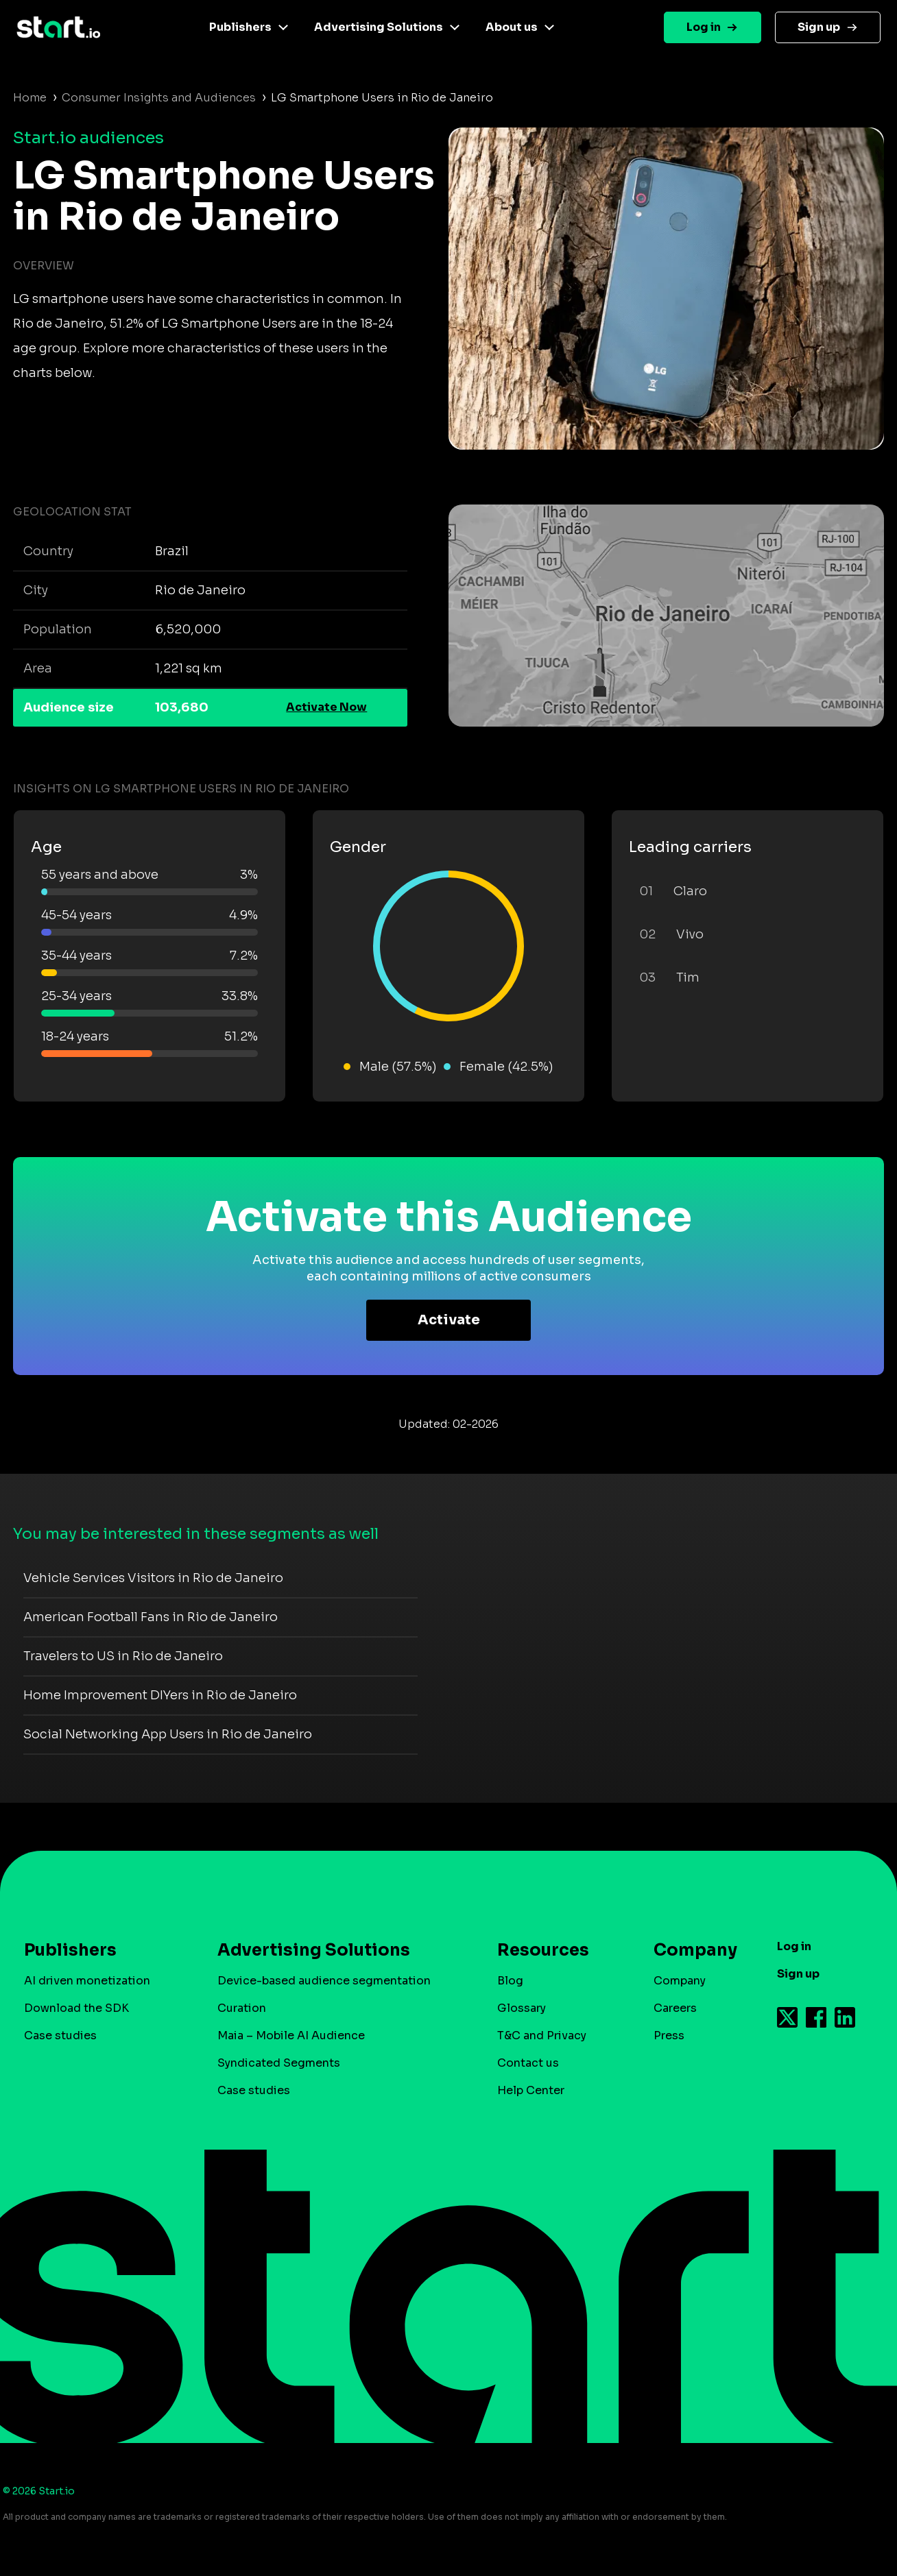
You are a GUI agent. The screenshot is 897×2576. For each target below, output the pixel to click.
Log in (703, 27)
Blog (510, 1980)
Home (30, 97)
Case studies (60, 2035)
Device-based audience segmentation (324, 1980)
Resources (543, 1950)
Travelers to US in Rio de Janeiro (123, 1656)
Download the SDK (76, 2008)
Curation (241, 2008)
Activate (449, 1319)
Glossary (521, 2008)
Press (669, 2035)
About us (512, 27)
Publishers (240, 27)
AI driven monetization (87, 1980)
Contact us (528, 2063)
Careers (675, 2008)
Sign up (819, 27)
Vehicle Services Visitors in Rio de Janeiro (153, 1577)
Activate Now (326, 707)
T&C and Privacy (541, 2035)
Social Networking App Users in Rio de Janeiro (167, 1734)
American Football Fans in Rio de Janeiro (150, 1617)
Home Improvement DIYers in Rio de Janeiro (160, 1695)
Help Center (530, 2090)
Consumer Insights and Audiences (159, 97)
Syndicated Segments (278, 2063)
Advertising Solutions (378, 27)
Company (689, 1950)
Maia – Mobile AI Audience (291, 2035)
